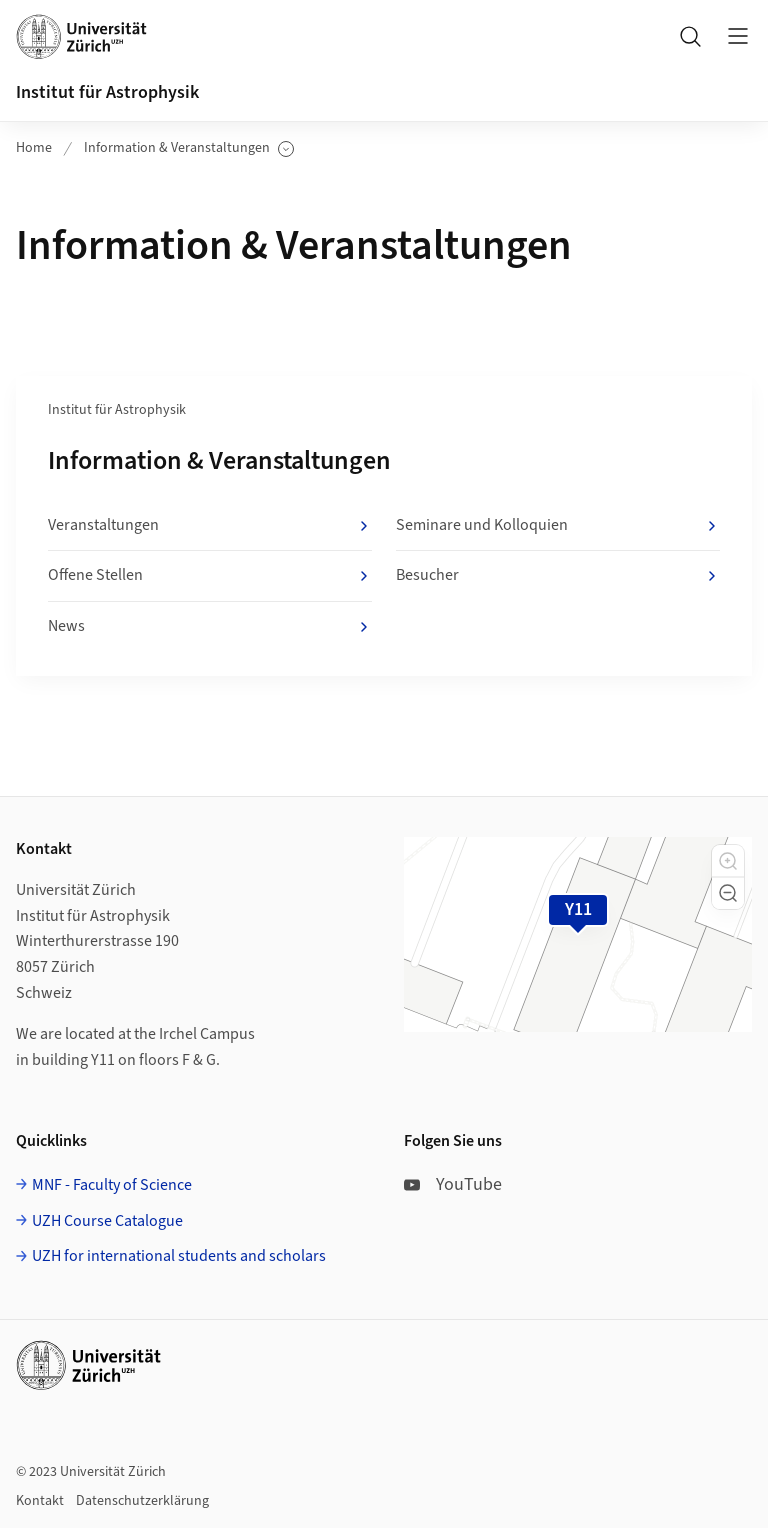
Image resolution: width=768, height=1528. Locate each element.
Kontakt (40, 1501)
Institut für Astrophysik (107, 92)
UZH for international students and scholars (179, 1256)
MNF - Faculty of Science (112, 1185)
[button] (728, 861)
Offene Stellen (210, 576)
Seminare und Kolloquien (558, 526)
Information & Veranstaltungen (189, 148)
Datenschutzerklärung (142, 1501)
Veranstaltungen (210, 526)
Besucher (558, 576)
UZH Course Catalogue (107, 1221)
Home (34, 148)
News (210, 627)
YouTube (453, 1184)
